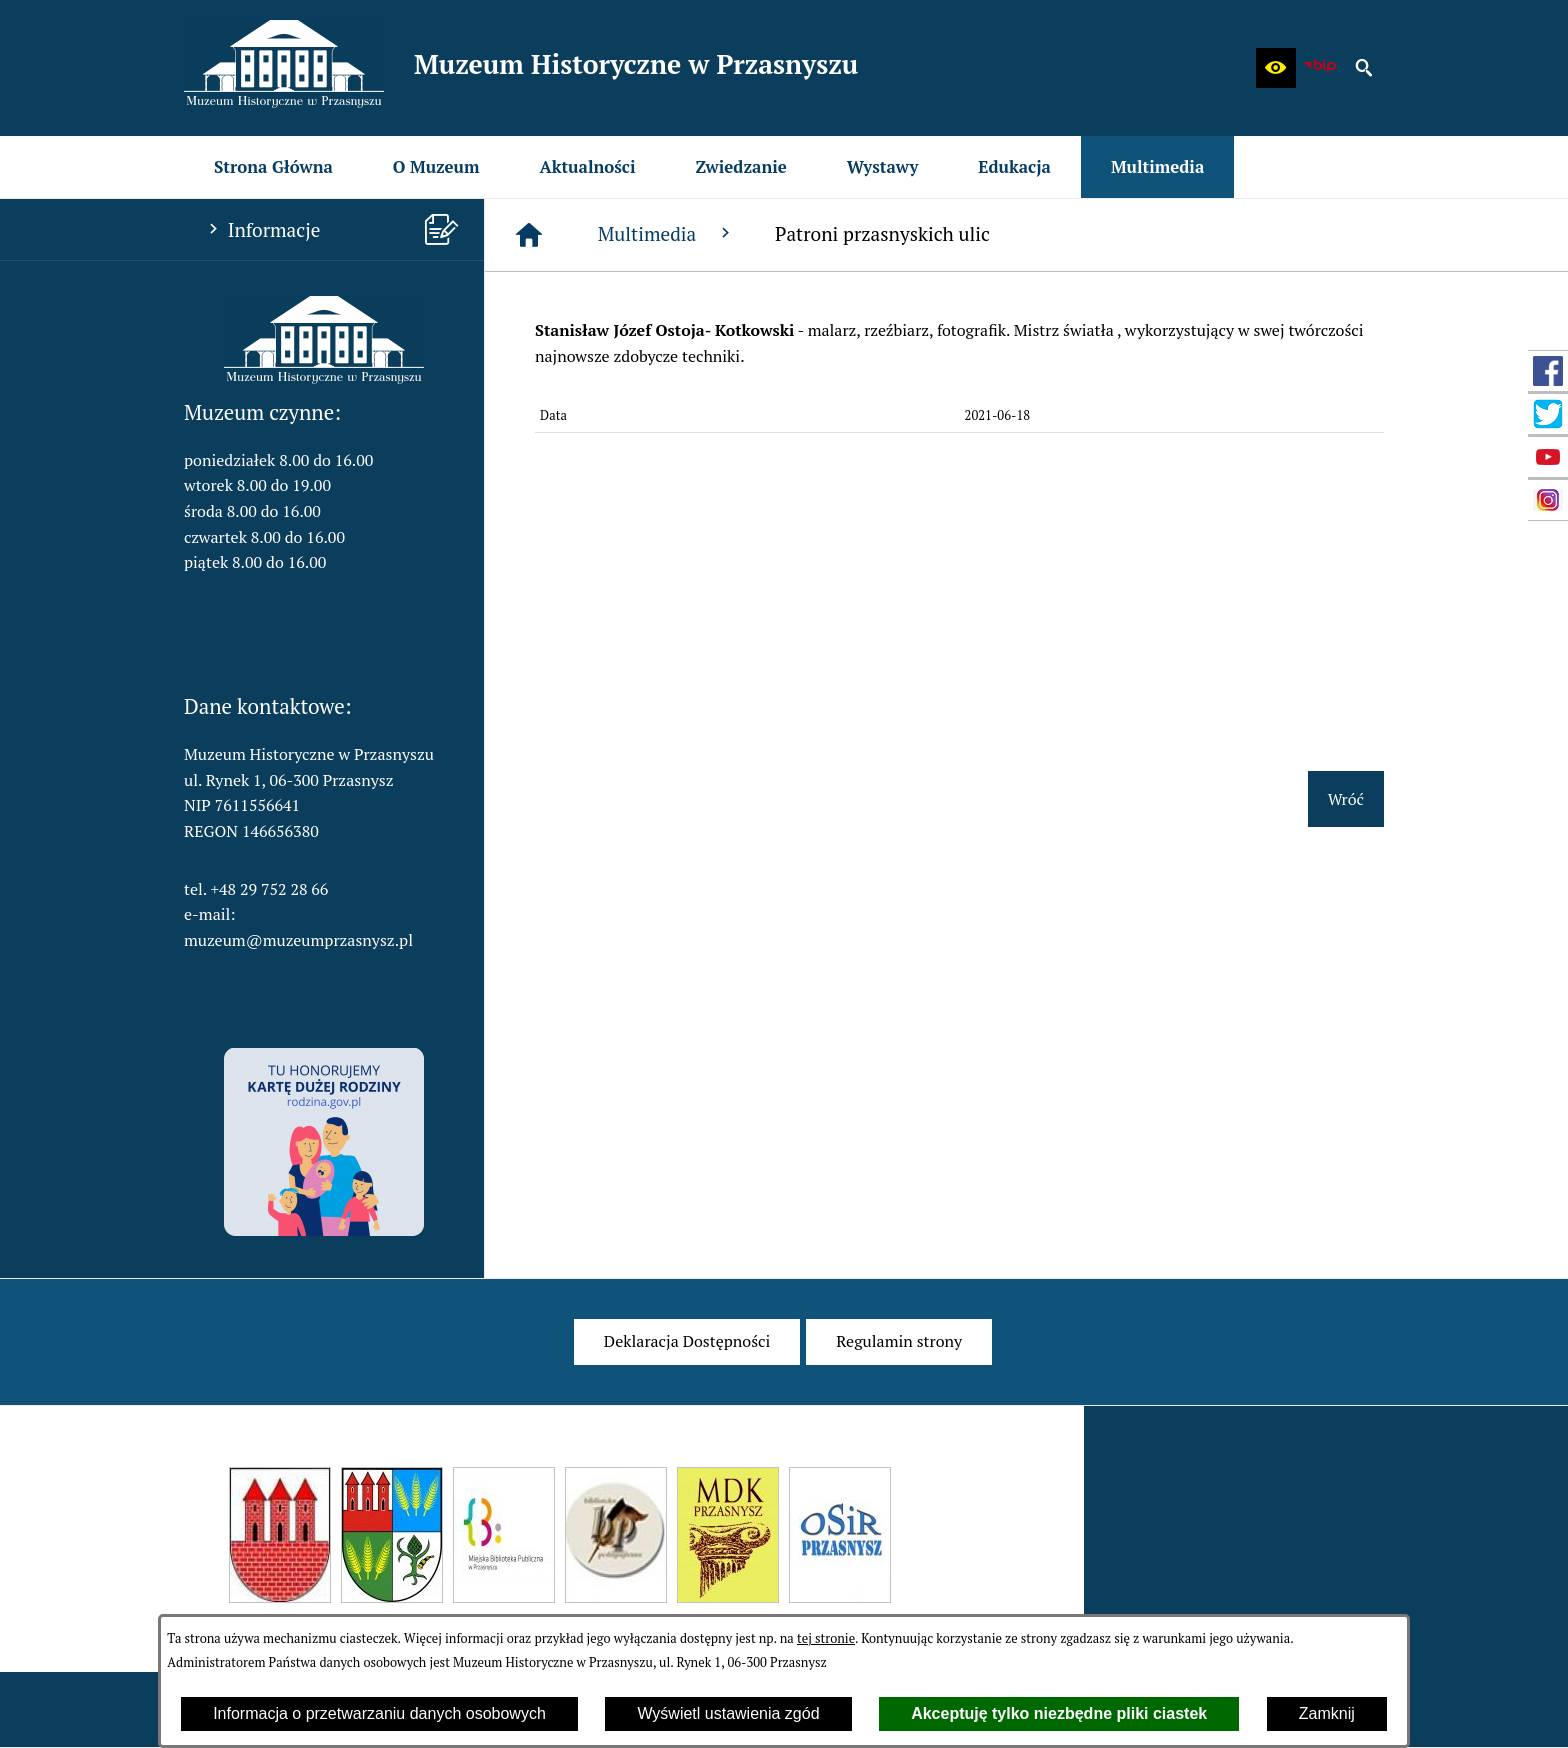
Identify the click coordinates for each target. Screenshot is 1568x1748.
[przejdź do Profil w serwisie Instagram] (1548, 500)
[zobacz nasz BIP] (1320, 68)
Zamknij (1327, 1713)
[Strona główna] (529, 235)
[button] (1276, 68)
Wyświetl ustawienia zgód (728, 1713)
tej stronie (826, 1638)
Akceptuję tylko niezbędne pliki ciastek (1059, 1713)
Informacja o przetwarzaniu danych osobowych (379, 1713)
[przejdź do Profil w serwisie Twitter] (1548, 414)
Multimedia (666, 233)
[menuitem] (273, 167)
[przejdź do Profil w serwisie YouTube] (1548, 457)
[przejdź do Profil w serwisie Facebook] (1548, 371)
